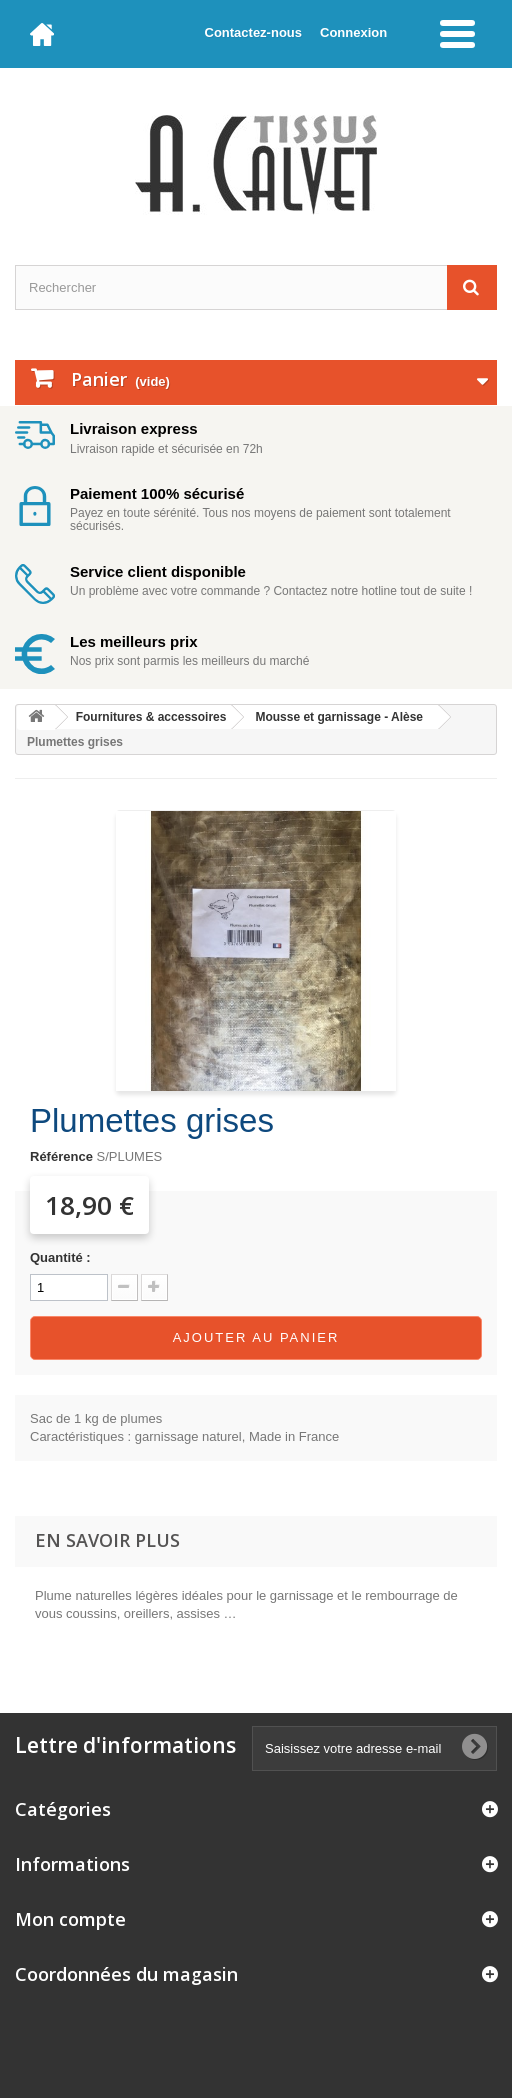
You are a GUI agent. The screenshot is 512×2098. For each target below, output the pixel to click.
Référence (61, 1156)
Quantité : (60, 1257)
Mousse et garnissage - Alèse (339, 717)
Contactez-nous (254, 32)
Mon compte (70, 1919)
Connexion (353, 32)
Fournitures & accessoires (151, 717)
